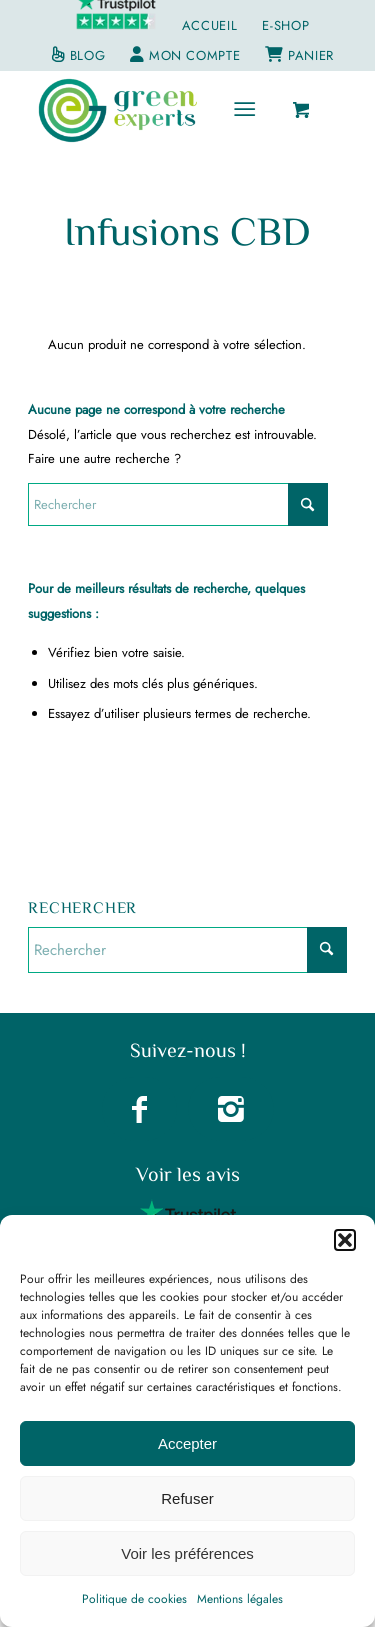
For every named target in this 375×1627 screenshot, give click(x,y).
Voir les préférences (187, 1553)
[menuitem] (210, 26)
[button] (345, 1240)
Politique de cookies (134, 1599)
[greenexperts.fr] (155, 110)
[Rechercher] (178, 504)
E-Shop (285, 25)
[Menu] (244, 110)
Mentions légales (240, 1599)
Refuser (187, 1498)
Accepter (187, 1443)
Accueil (210, 25)
